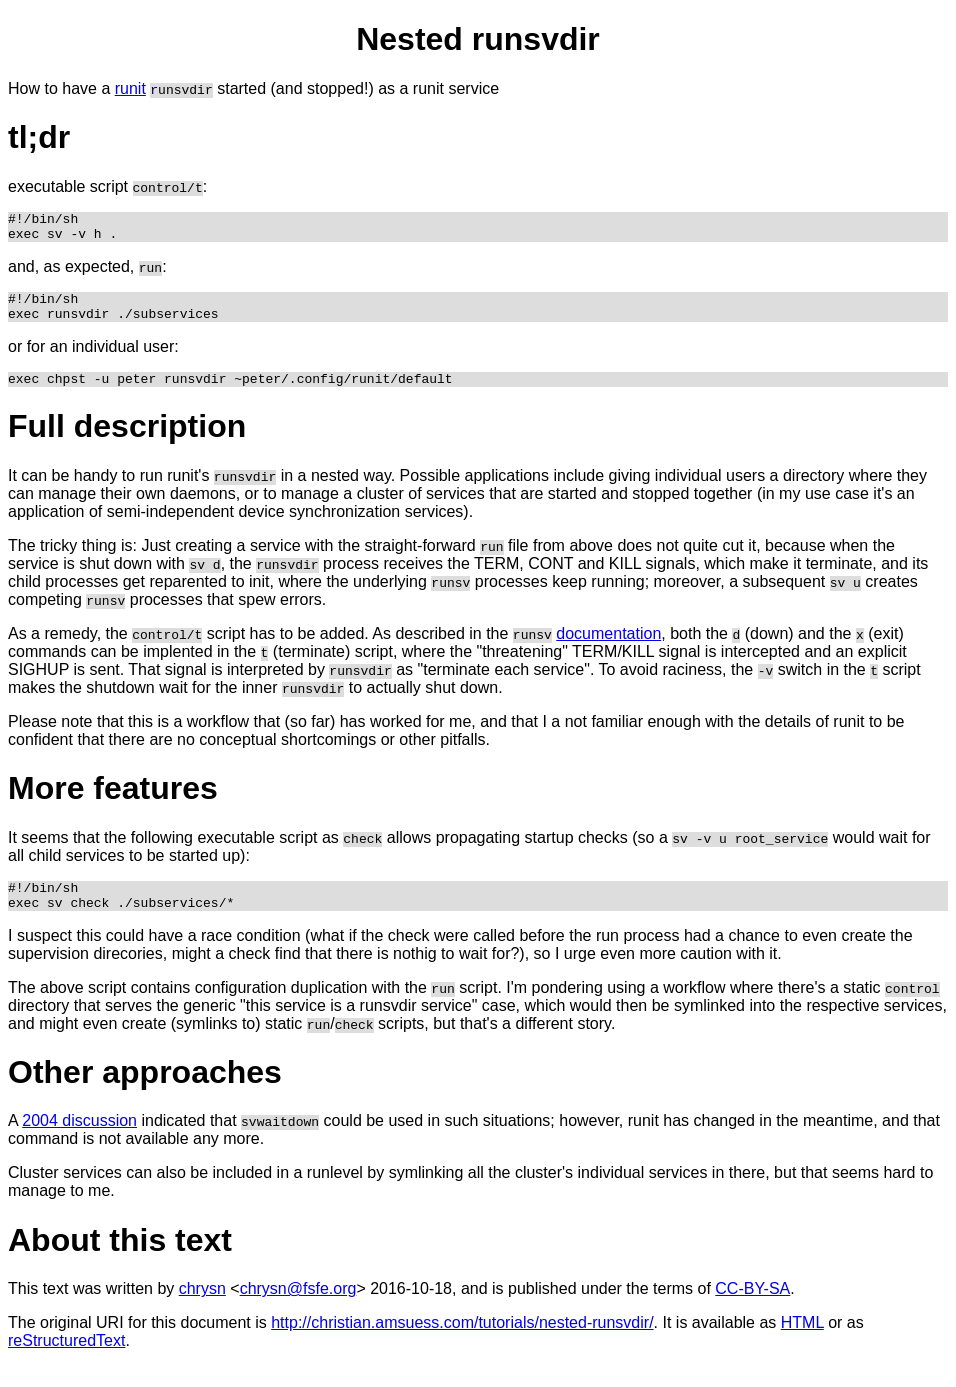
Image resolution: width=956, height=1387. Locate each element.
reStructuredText (66, 1361)
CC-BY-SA (752, 1309)
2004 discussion (79, 1141)
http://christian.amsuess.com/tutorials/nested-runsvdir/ (462, 1343)
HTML (802, 1343)
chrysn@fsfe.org (298, 1309)
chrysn (202, 1309)
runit (130, 88)
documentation (608, 648)
